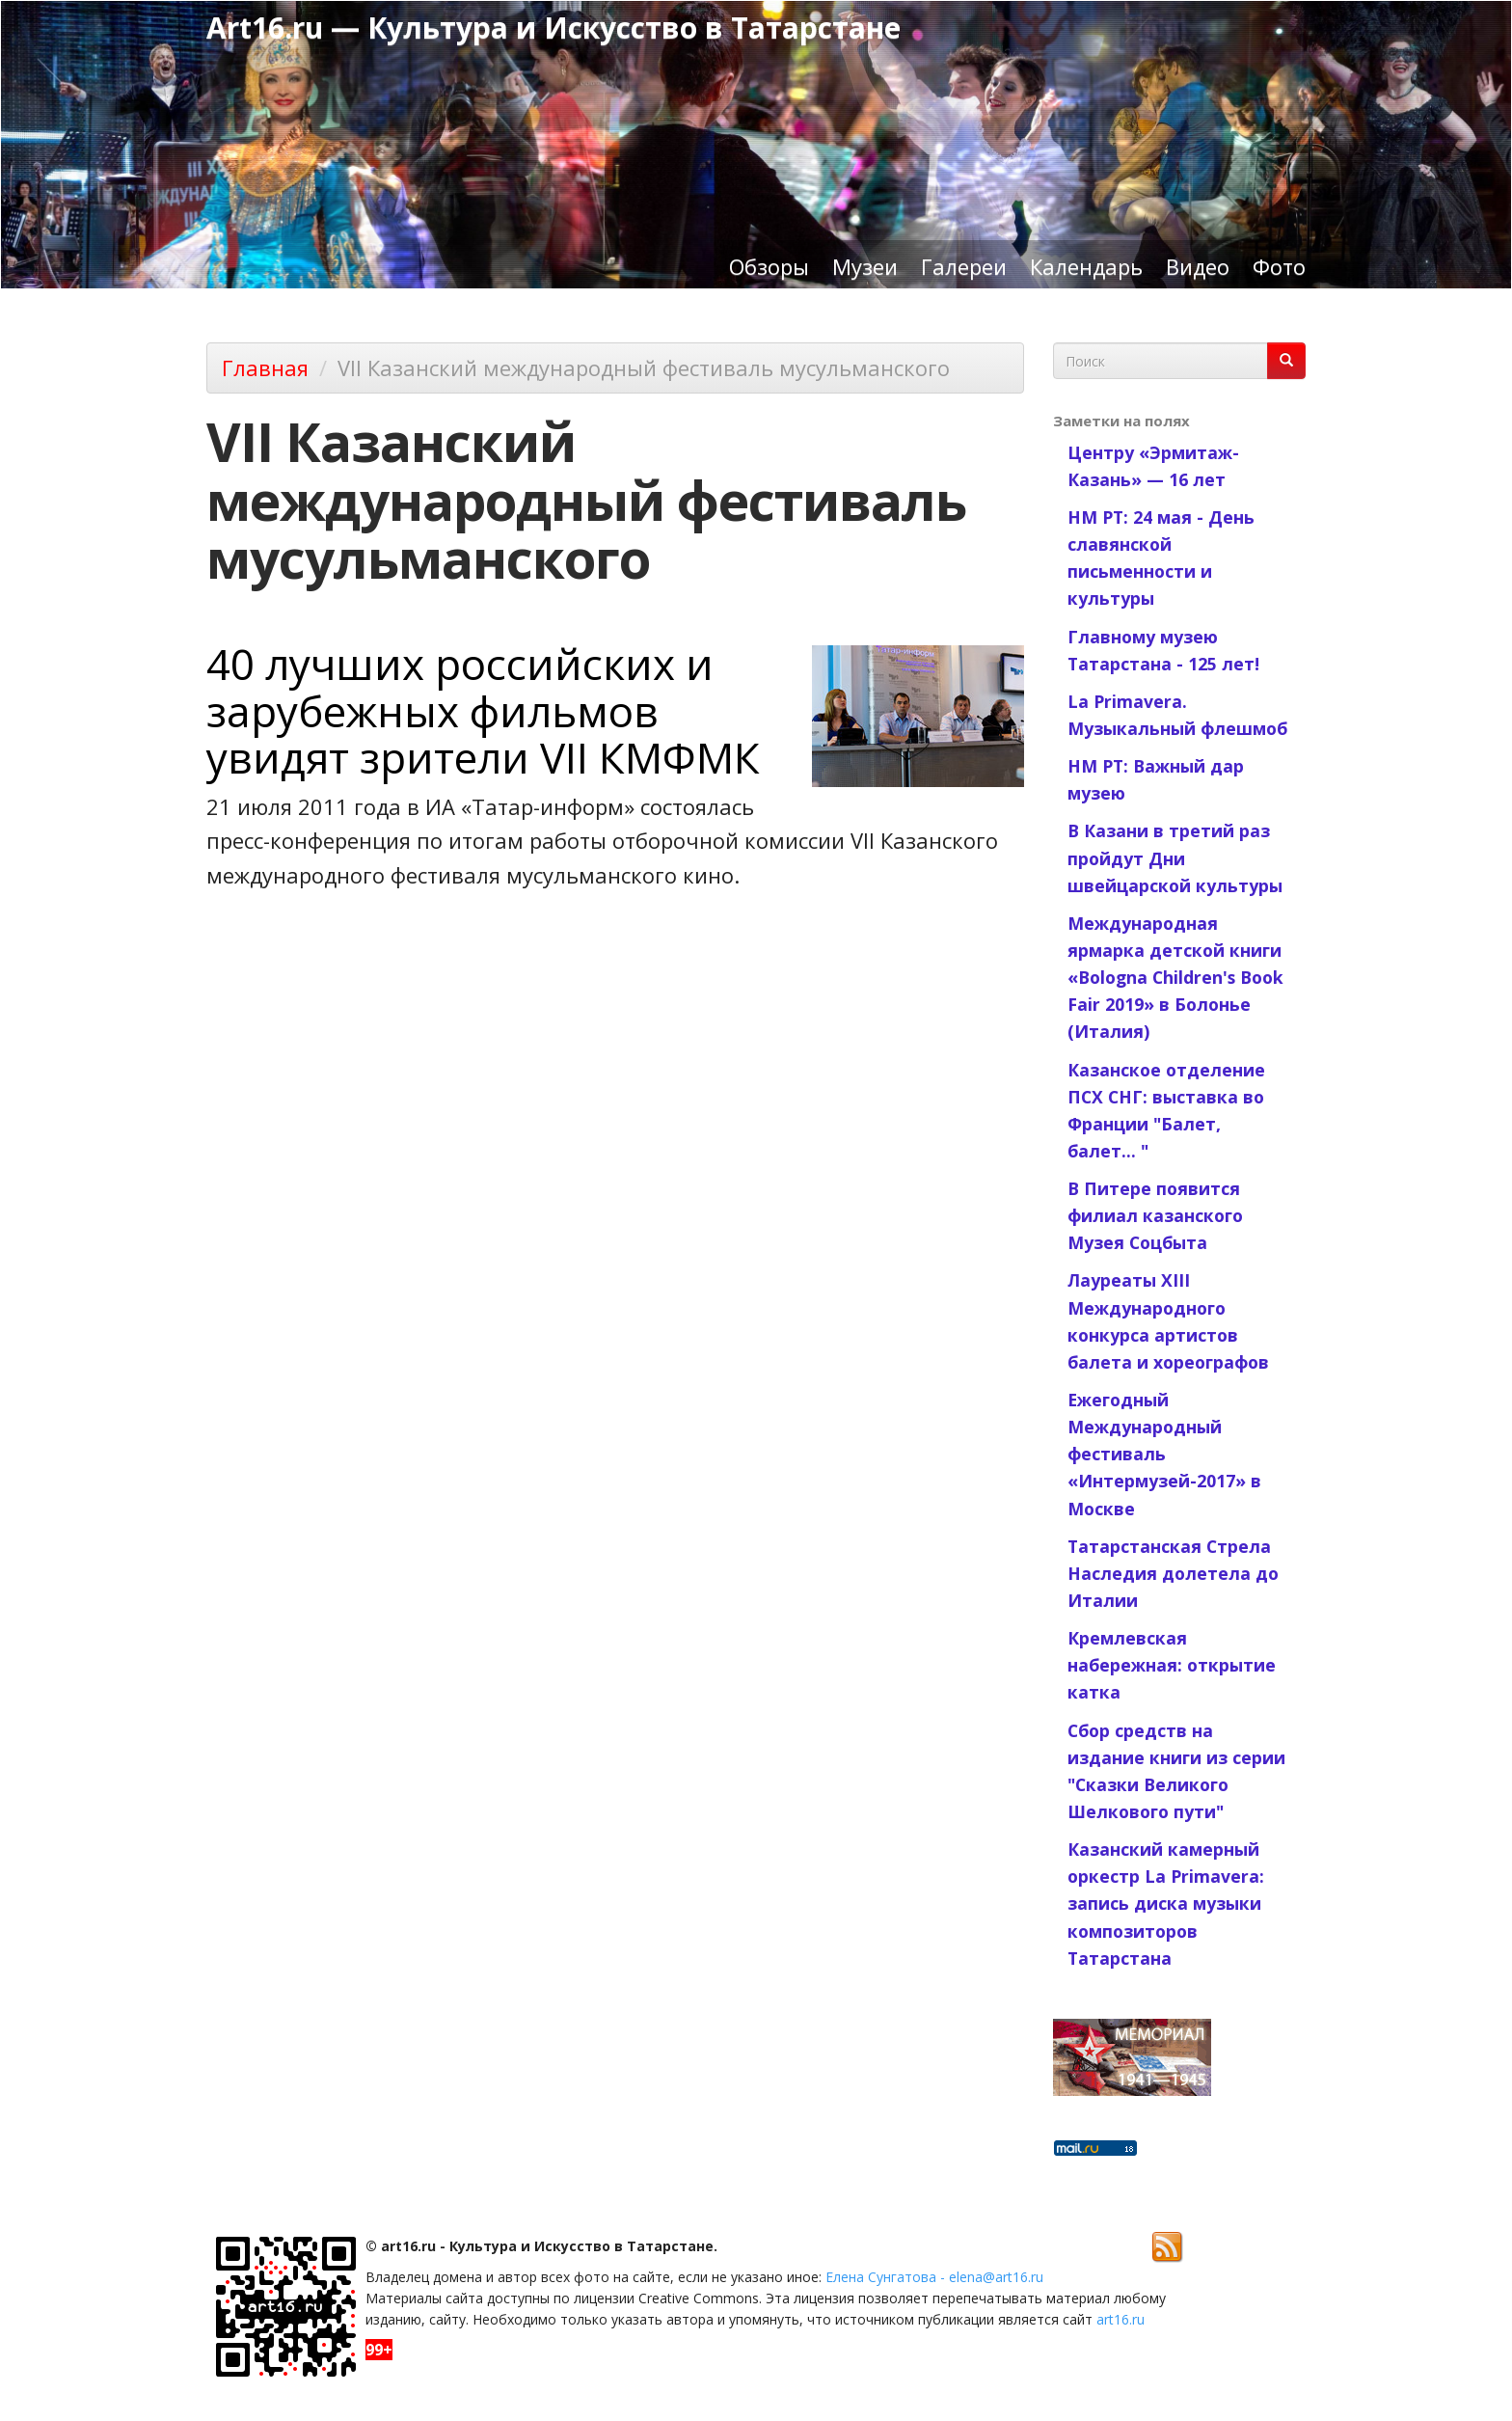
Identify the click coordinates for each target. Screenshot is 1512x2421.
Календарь (1086, 266)
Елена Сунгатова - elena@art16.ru (934, 2277)
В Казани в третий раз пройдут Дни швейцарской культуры (1174, 857)
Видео (1197, 266)
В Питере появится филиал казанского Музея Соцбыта (1155, 1215)
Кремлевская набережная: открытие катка (1171, 1664)
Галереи (964, 266)
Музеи (865, 266)
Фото (1279, 266)
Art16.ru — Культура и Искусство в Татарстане (553, 27)
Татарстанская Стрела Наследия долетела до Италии (1173, 1573)
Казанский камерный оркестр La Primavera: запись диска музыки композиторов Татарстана (1165, 1903)
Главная (265, 367)
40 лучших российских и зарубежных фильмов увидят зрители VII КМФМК (483, 710)
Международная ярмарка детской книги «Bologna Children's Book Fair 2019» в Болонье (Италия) (1175, 977)
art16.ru (1120, 2319)
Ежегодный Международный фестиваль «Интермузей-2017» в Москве (1164, 1454)
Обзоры (769, 266)
